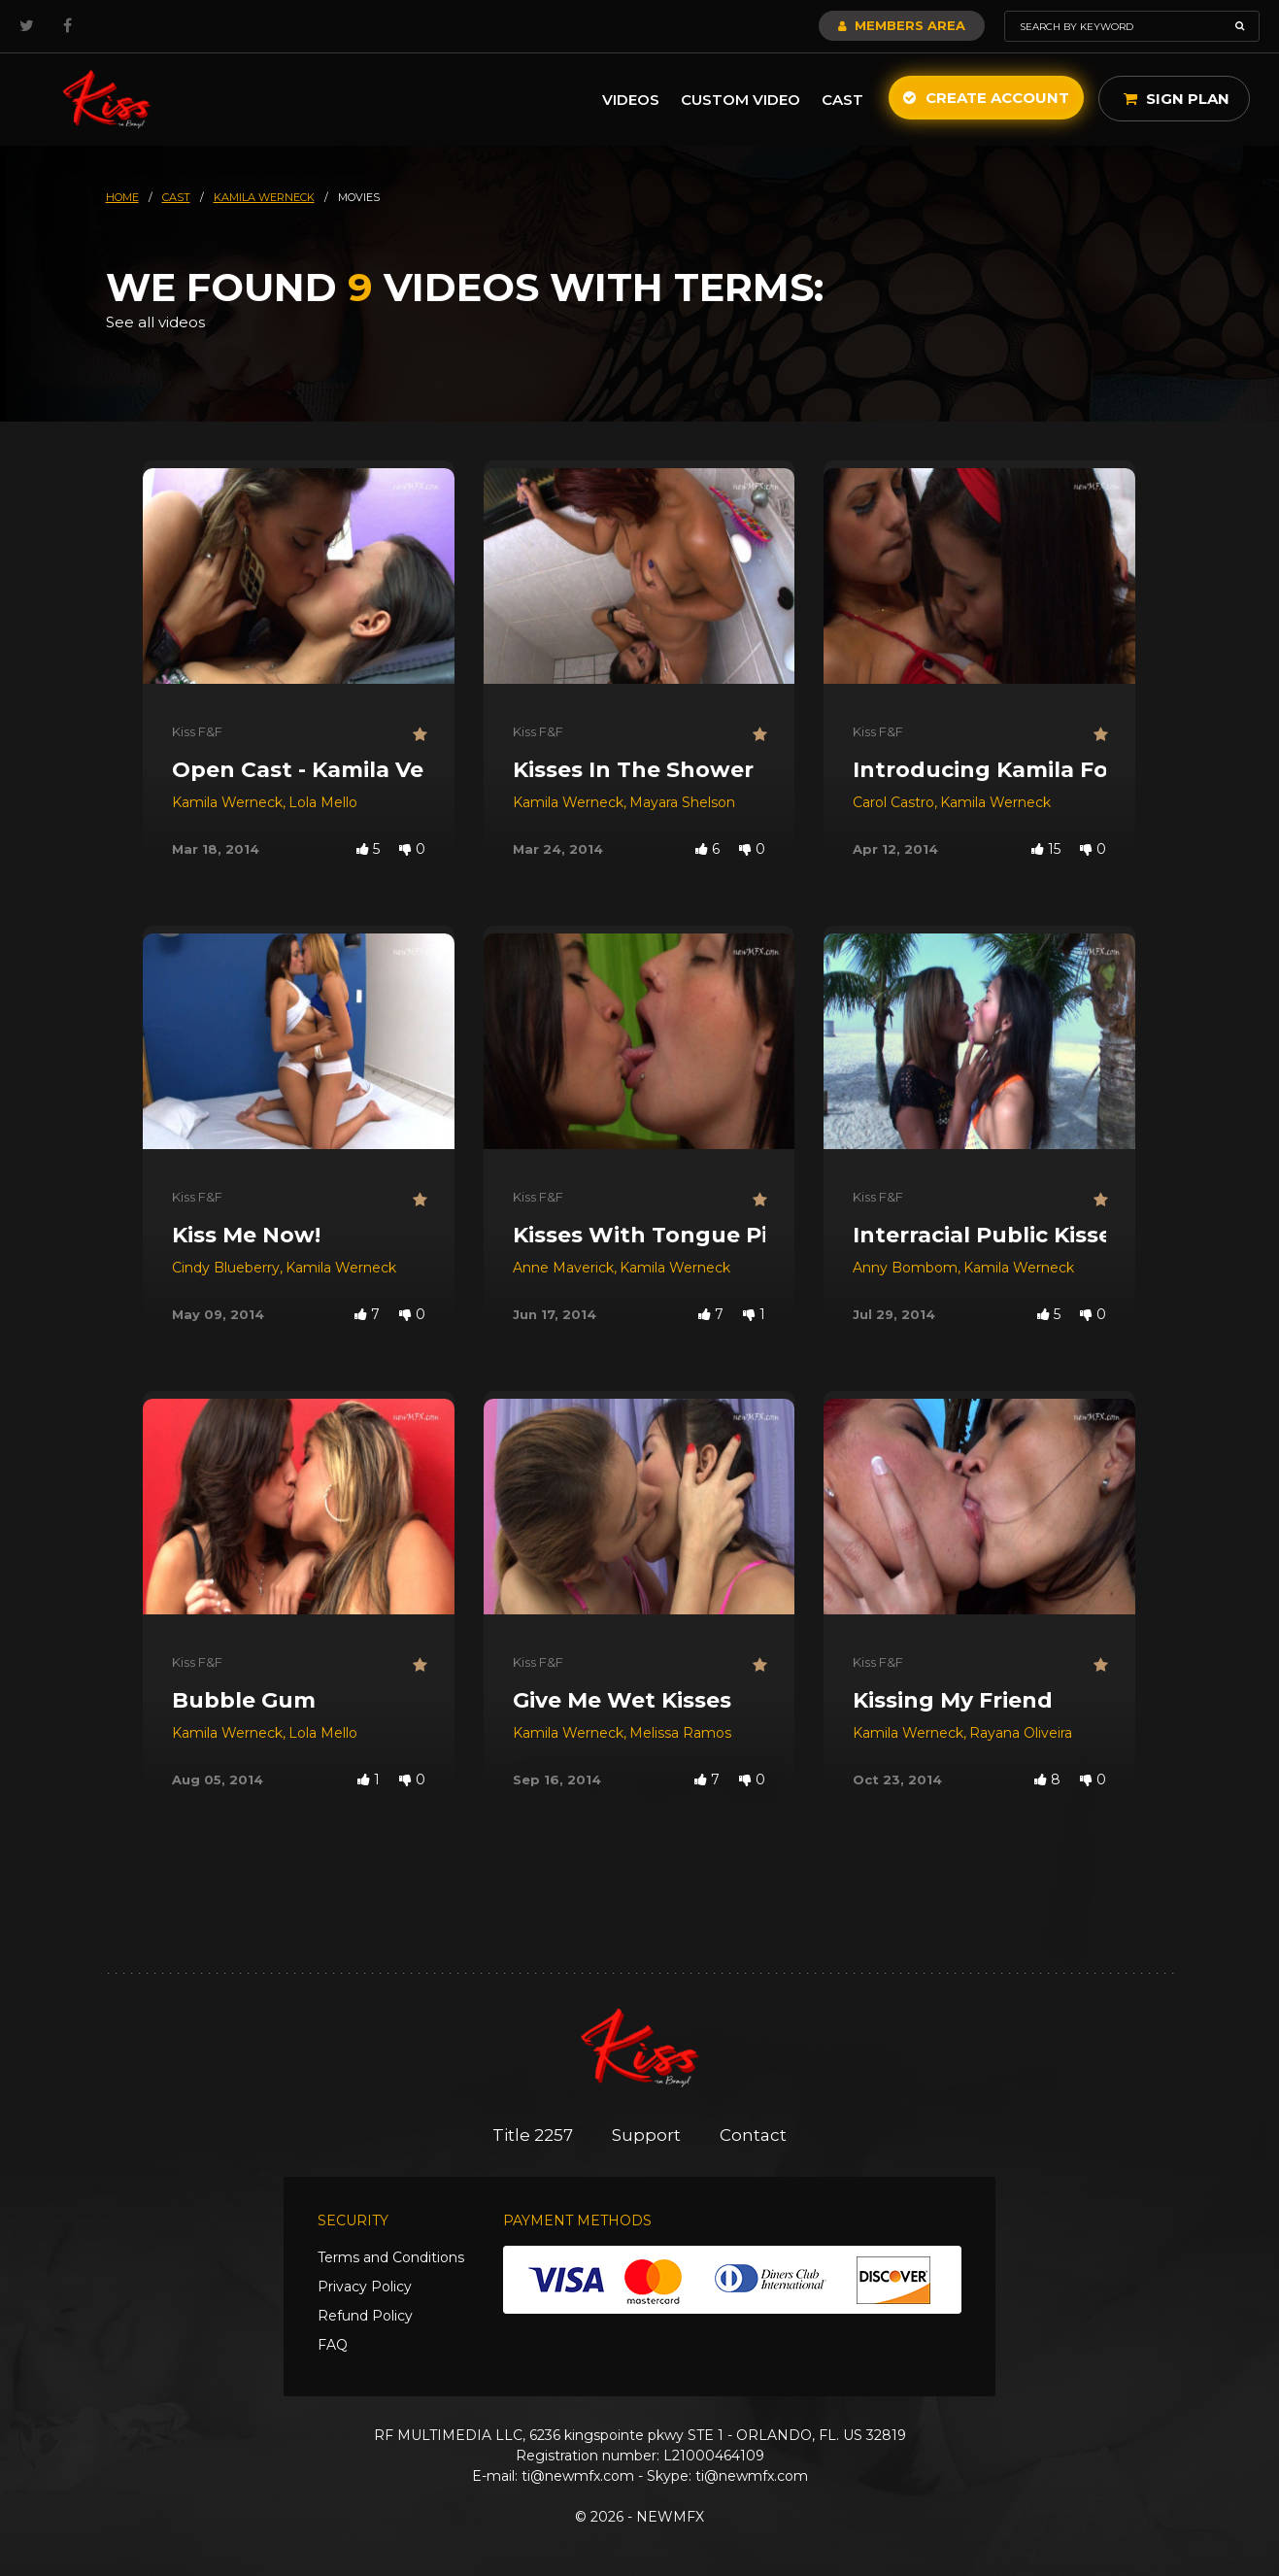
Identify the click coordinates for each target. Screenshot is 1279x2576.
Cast (842, 99)
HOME (122, 197)
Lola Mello (322, 802)
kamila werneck (264, 197)
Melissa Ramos (680, 1733)
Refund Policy (365, 2315)
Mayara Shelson (682, 802)
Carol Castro (893, 802)
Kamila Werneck (227, 802)
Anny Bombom (905, 1267)
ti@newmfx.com (578, 2476)
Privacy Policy (365, 2286)
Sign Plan (1176, 98)
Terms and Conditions (391, 2257)
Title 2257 (532, 2135)
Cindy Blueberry (226, 1267)
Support (646, 2135)
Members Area (901, 25)
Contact (753, 2135)
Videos (630, 99)
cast (176, 197)
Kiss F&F (197, 731)
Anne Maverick (563, 1267)
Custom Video (740, 99)
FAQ (333, 2345)
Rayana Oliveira (1020, 1733)
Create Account (986, 97)
